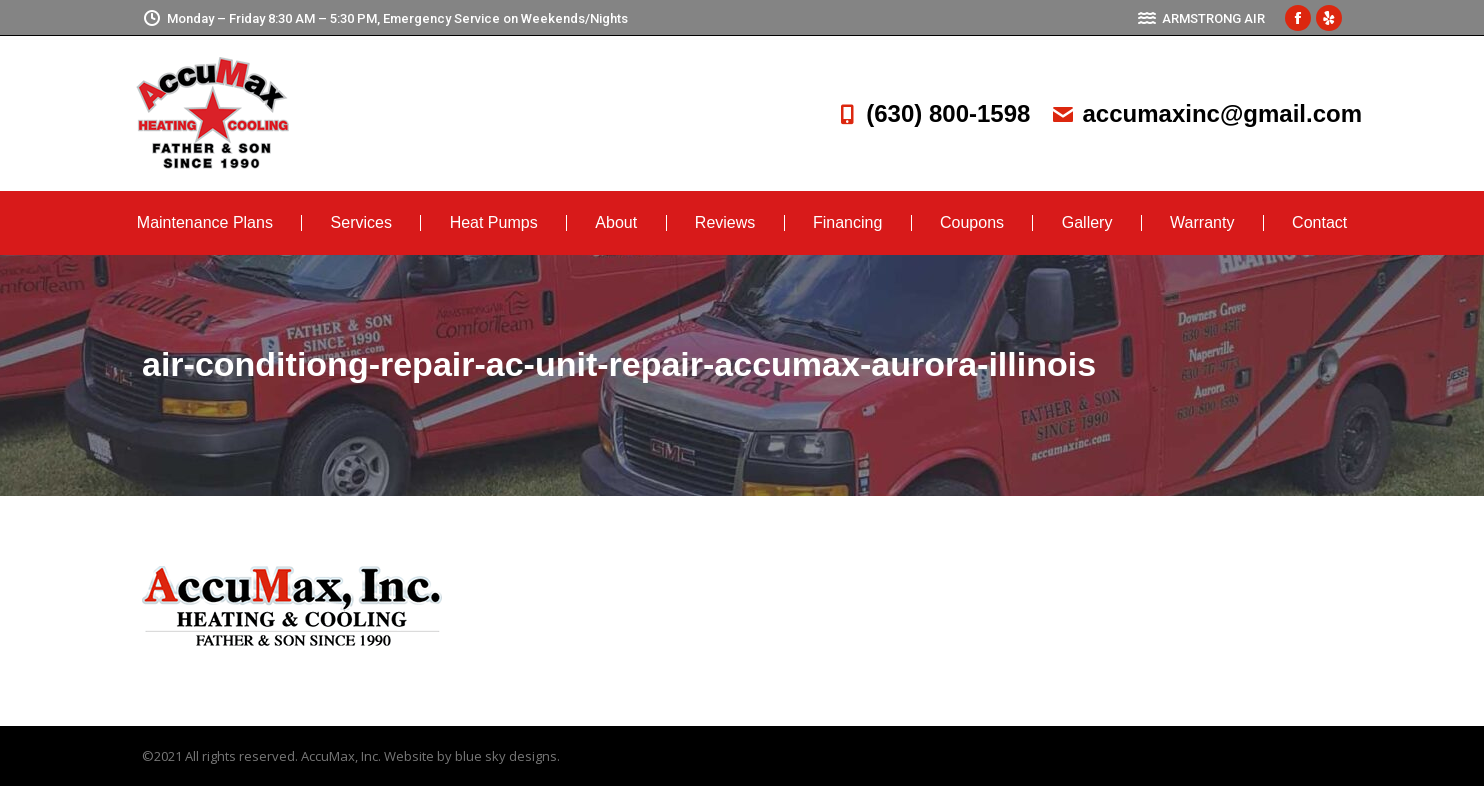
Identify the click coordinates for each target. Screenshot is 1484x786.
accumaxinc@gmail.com (1206, 113)
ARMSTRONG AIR (1201, 18)
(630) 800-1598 (932, 113)
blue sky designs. (507, 756)
